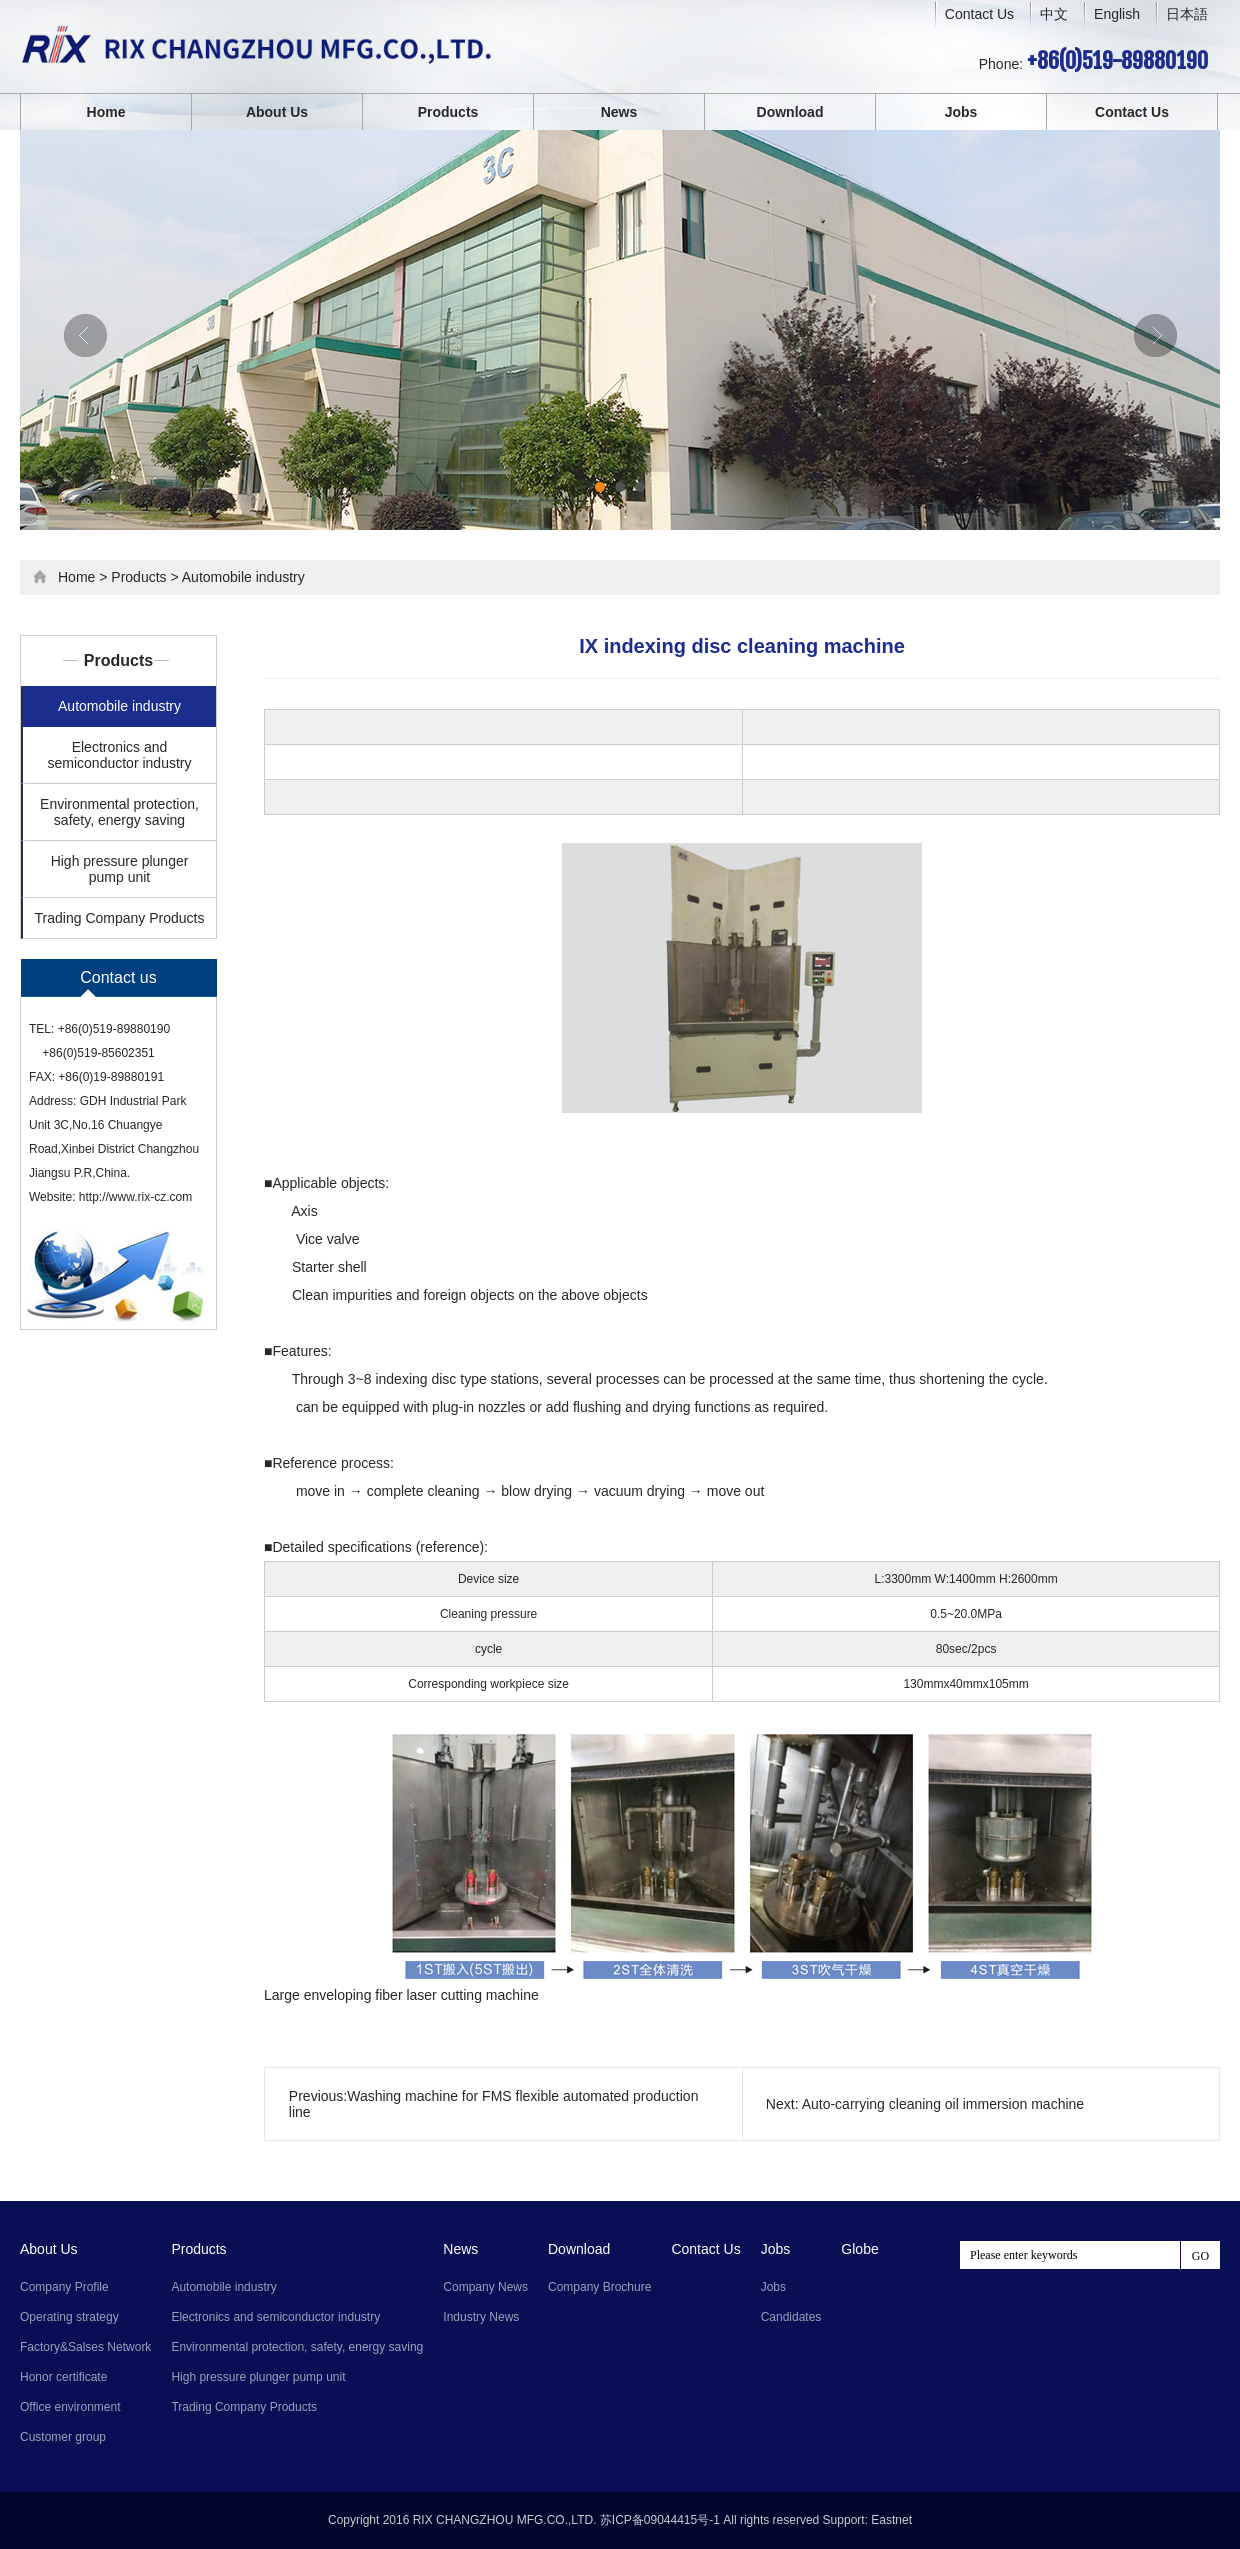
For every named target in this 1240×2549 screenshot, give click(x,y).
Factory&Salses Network (85, 2347)
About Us (277, 112)
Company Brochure (599, 2287)
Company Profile (64, 2287)
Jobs (961, 112)
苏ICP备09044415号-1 (660, 2520)
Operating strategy (69, 2317)
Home (106, 112)
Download (790, 112)
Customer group (63, 2437)
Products (448, 112)
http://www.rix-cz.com (135, 1197)
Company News (485, 2287)
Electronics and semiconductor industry (120, 755)
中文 (1054, 14)
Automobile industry (243, 577)
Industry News (481, 2317)
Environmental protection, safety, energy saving (119, 812)
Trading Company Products (120, 918)
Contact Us (979, 14)
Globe (859, 2249)
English (1117, 14)
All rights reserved (771, 2520)
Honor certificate (63, 2377)
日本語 (1187, 14)
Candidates (791, 2317)
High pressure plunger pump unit (120, 869)
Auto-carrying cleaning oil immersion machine (943, 2104)
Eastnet (891, 2520)
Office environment (70, 2407)
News (619, 112)
